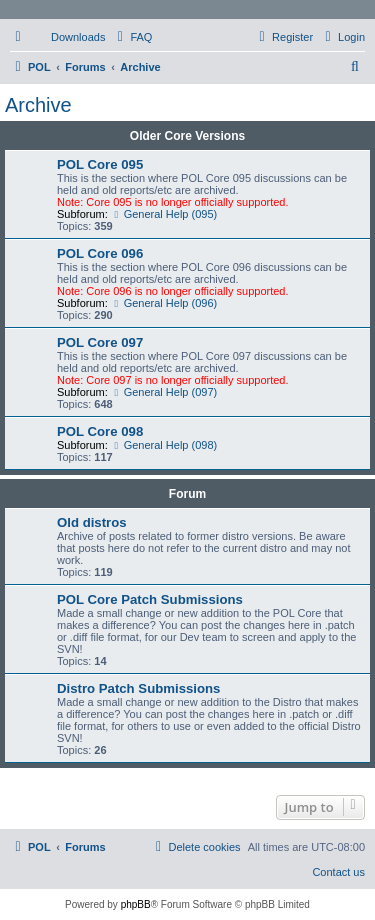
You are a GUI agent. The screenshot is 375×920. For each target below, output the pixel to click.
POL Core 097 (100, 342)
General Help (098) (164, 445)
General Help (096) (164, 303)
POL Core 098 (100, 431)
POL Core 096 (100, 253)
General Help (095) (164, 214)
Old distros (92, 522)
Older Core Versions (187, 136)
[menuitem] (69, 37)
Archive (38, 105)
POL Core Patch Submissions (150, 599)
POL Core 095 (100, 164)
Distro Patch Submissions (138, 688)
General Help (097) (164, 392)
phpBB (136, 904)
